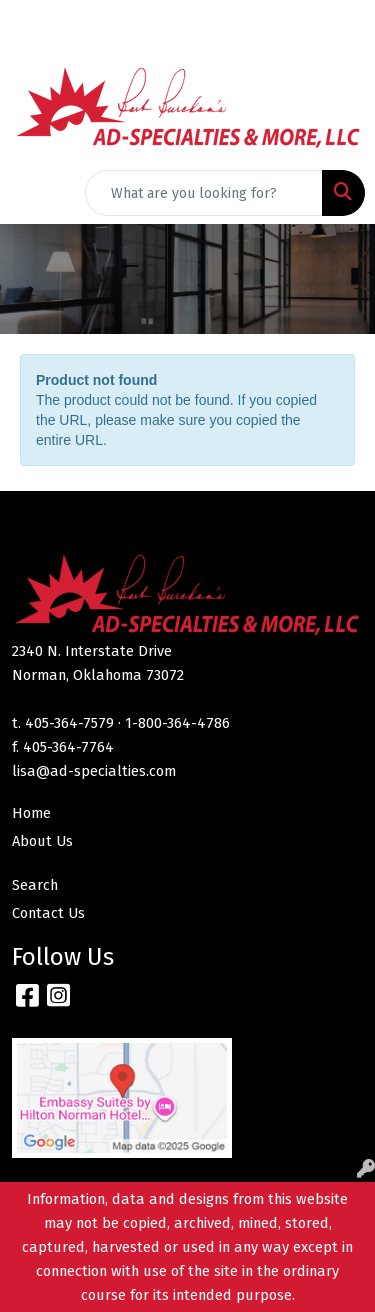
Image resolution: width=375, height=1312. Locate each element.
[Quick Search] (204, 193)
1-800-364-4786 (177, 723)
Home (31, 813)
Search (35, 885)
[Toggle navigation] (31, 193)
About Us (42, 841)
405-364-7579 (69, 723)
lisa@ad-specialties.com (94, 771)
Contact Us (48, 913)
